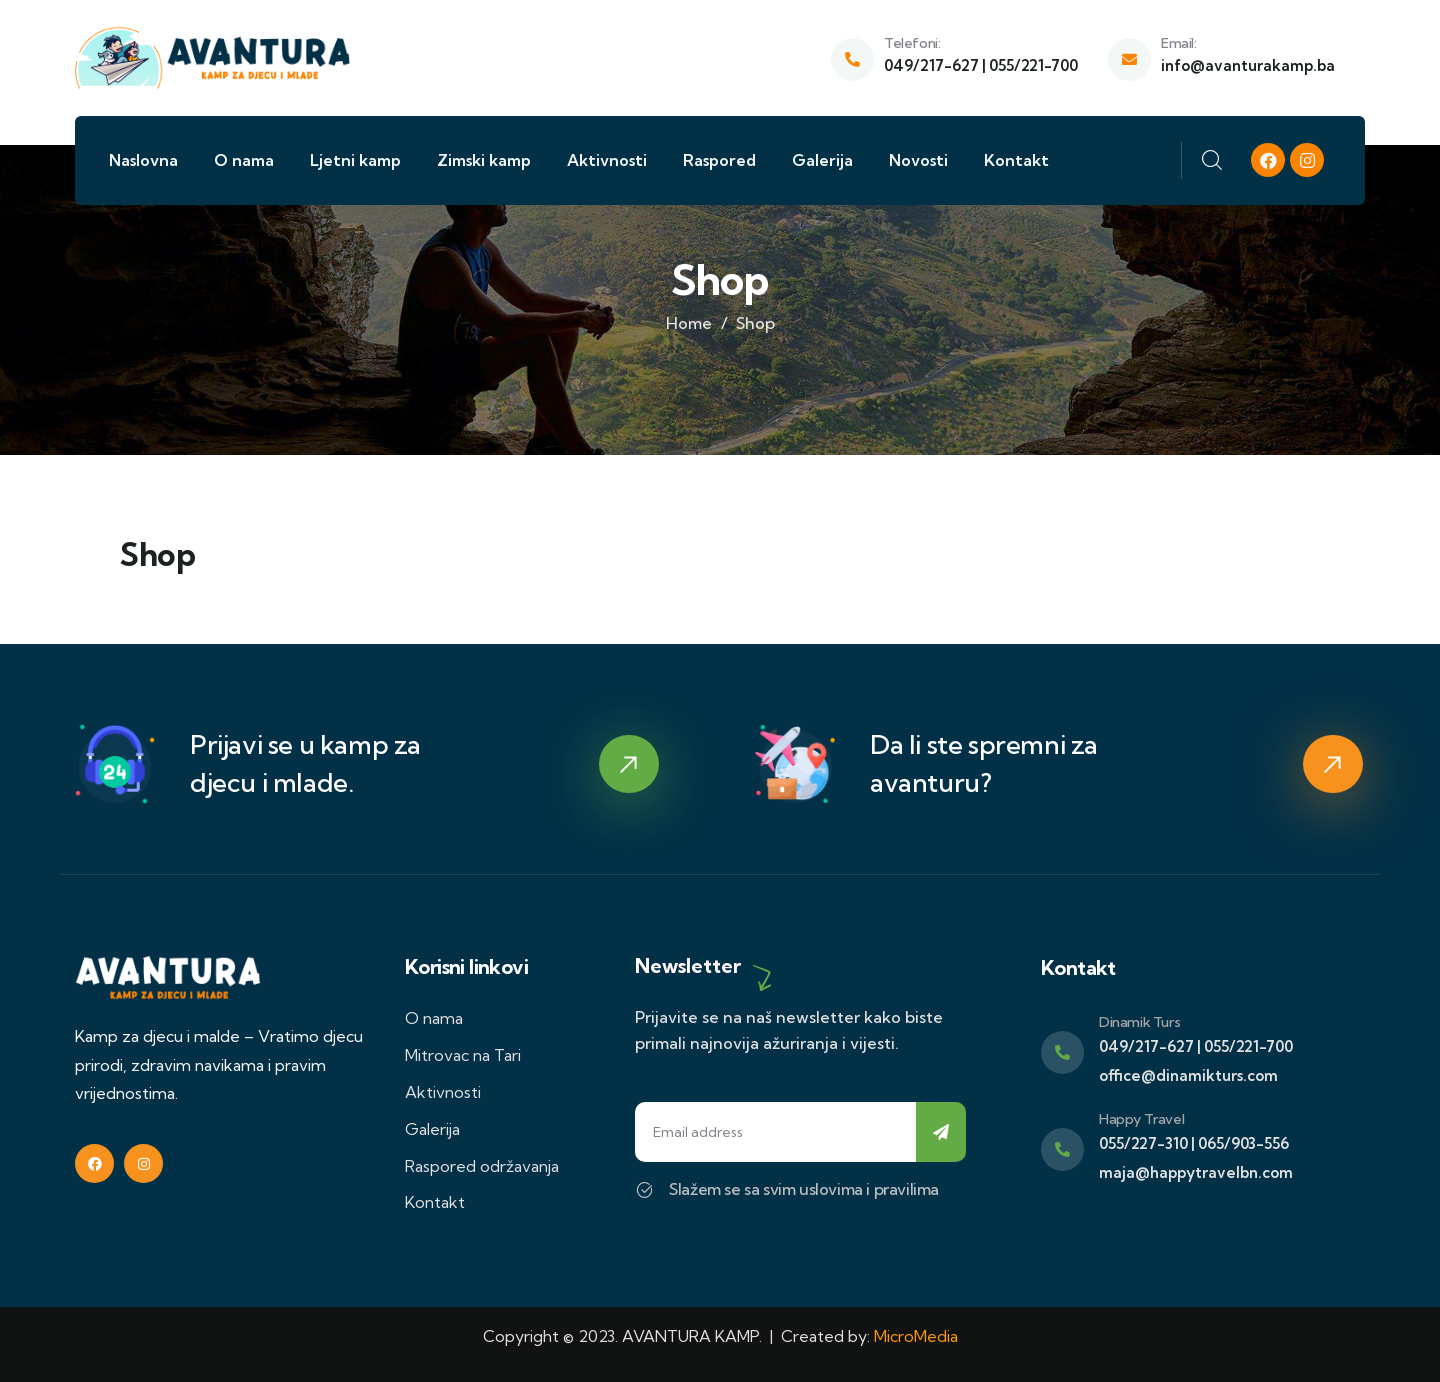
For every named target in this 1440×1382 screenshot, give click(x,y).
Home (689, 323)
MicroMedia (916, 1336)
